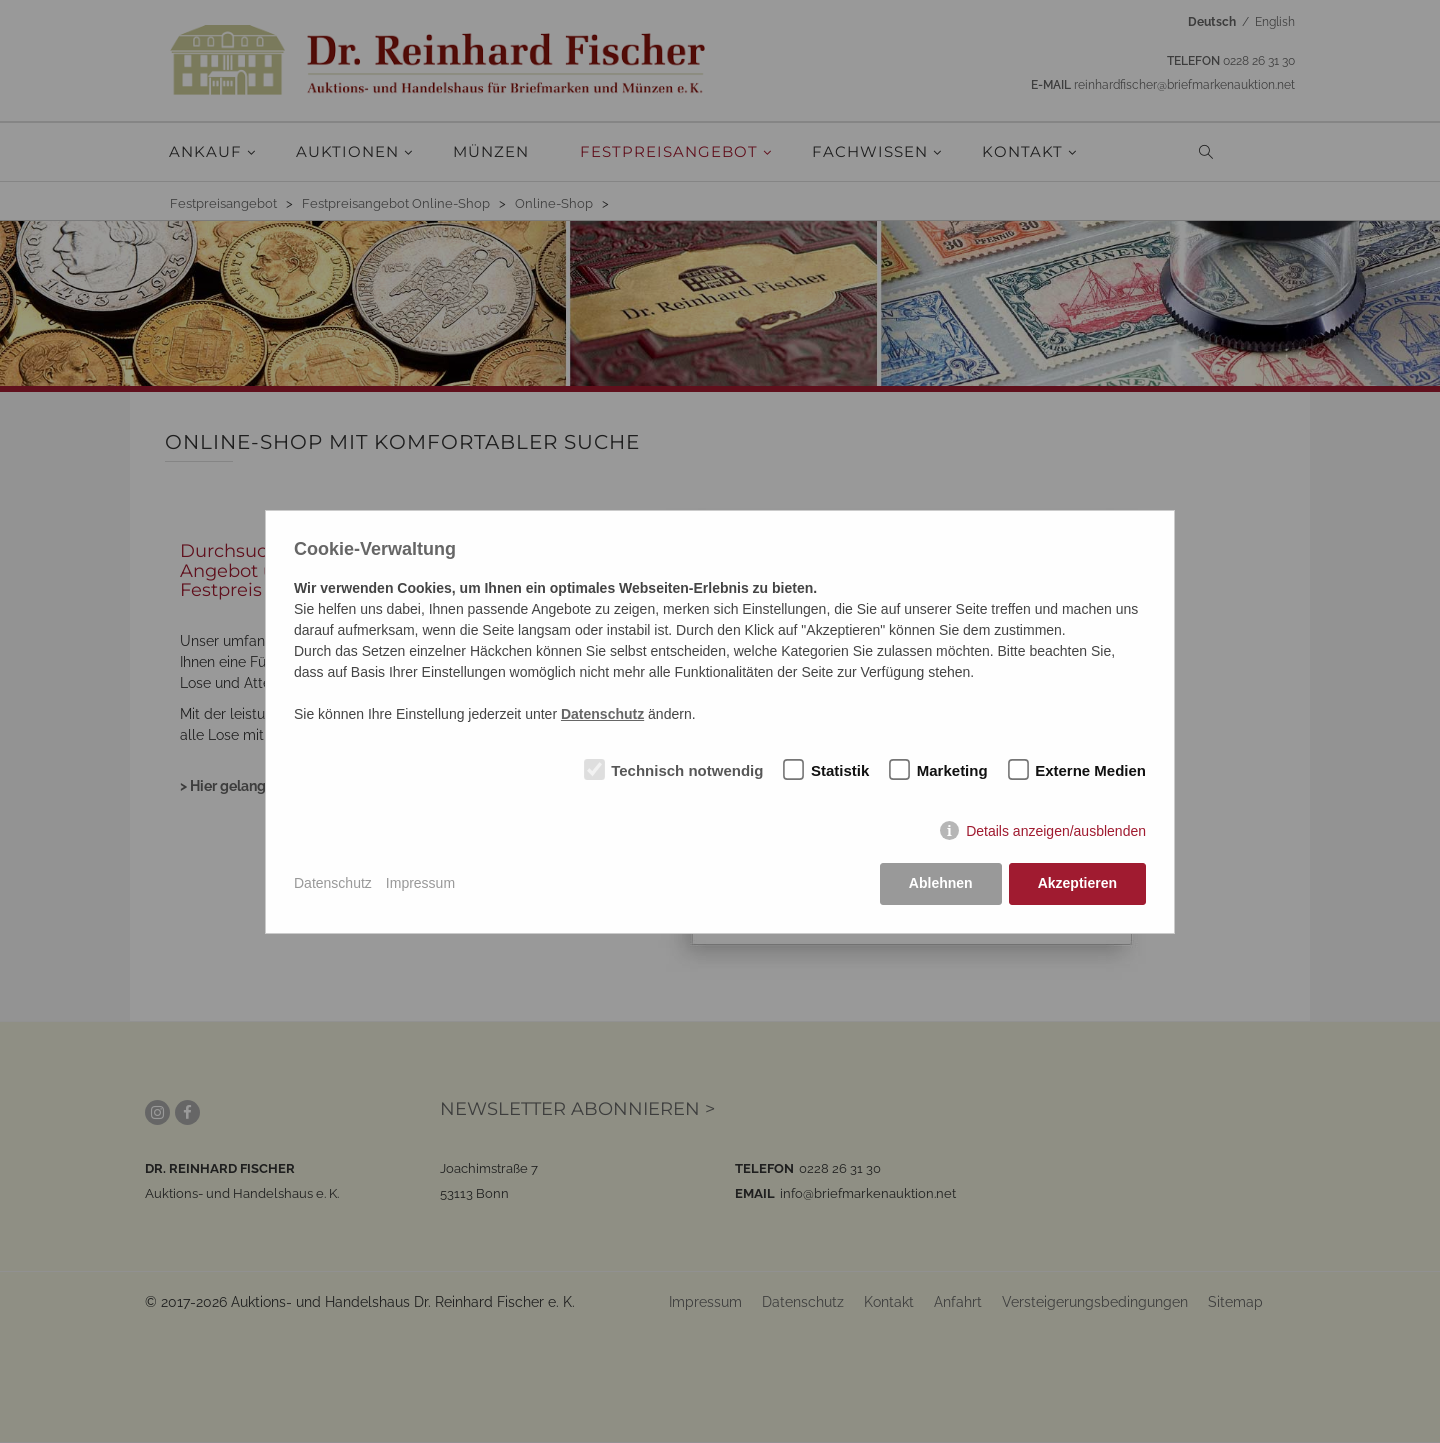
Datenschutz (333, 883)
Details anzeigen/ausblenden (1056, 831)
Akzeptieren (1077, 883)
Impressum (420, 883)
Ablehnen (941, 883)
